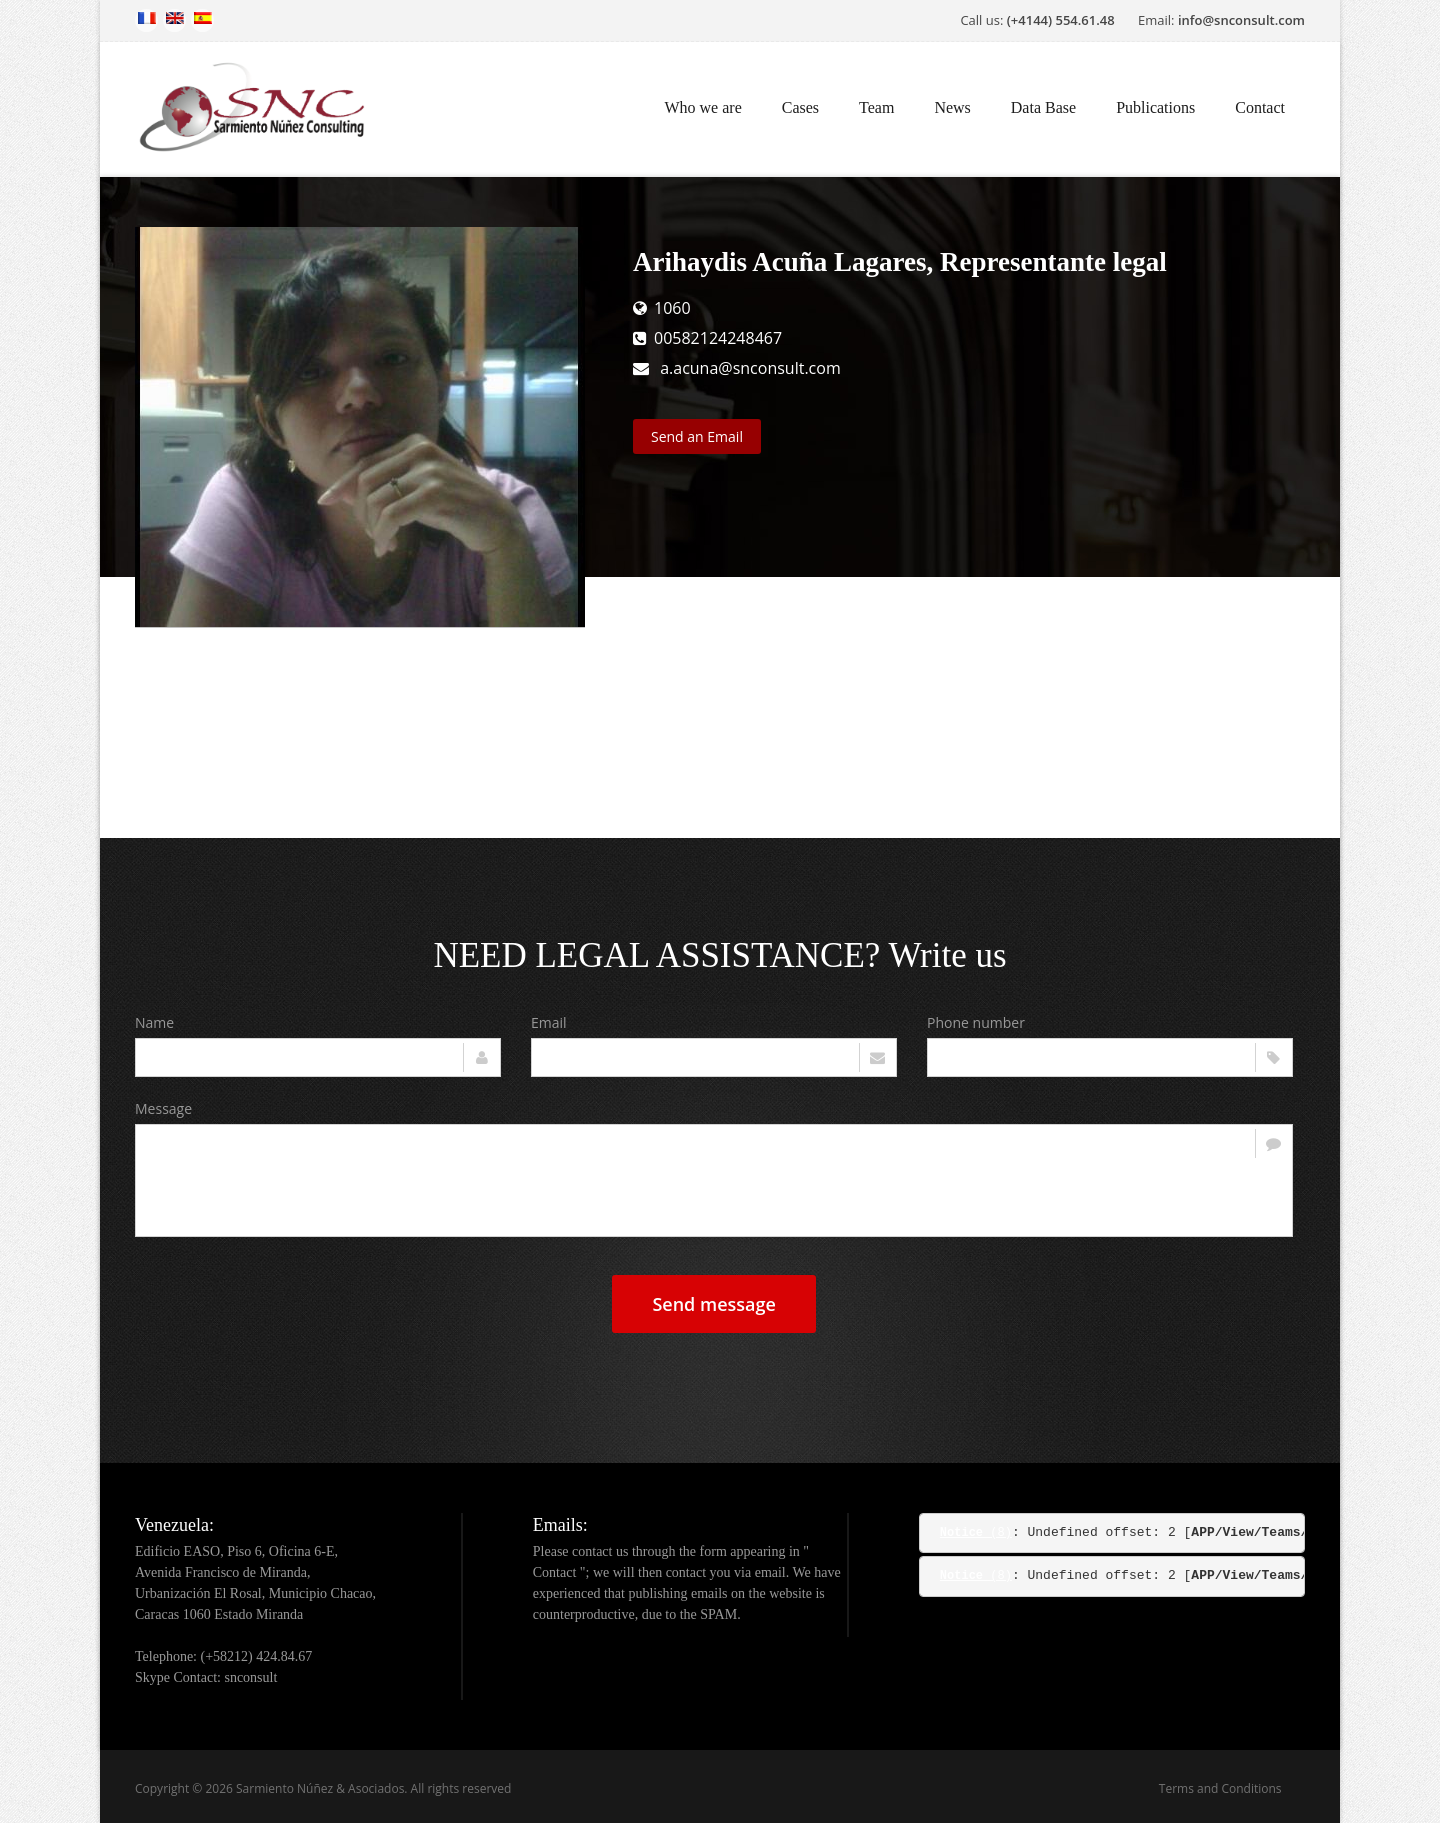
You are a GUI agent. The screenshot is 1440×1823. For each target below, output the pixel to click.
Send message (713, 1304)
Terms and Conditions (1220, 1788)
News (952, 107)
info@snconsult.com (1241, 20)
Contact (1260, 107)
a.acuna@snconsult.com (750, 368)
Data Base (1043, 107)
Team (876, 107)
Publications (1155, 107)
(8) (976, 1533)
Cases (800, 107)
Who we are (702, 107)
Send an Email (697, 436)
